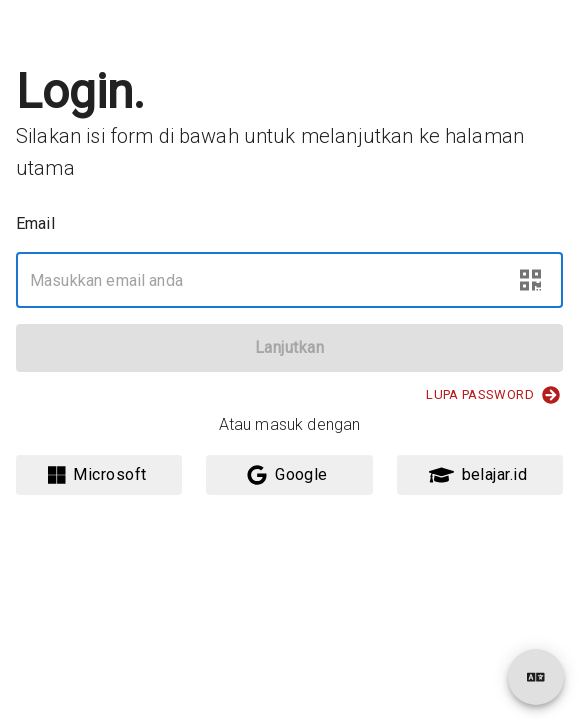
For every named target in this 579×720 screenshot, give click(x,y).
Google (287, 475)
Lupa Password (493, 395)
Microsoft (97, 475)
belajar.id (478, 475)
